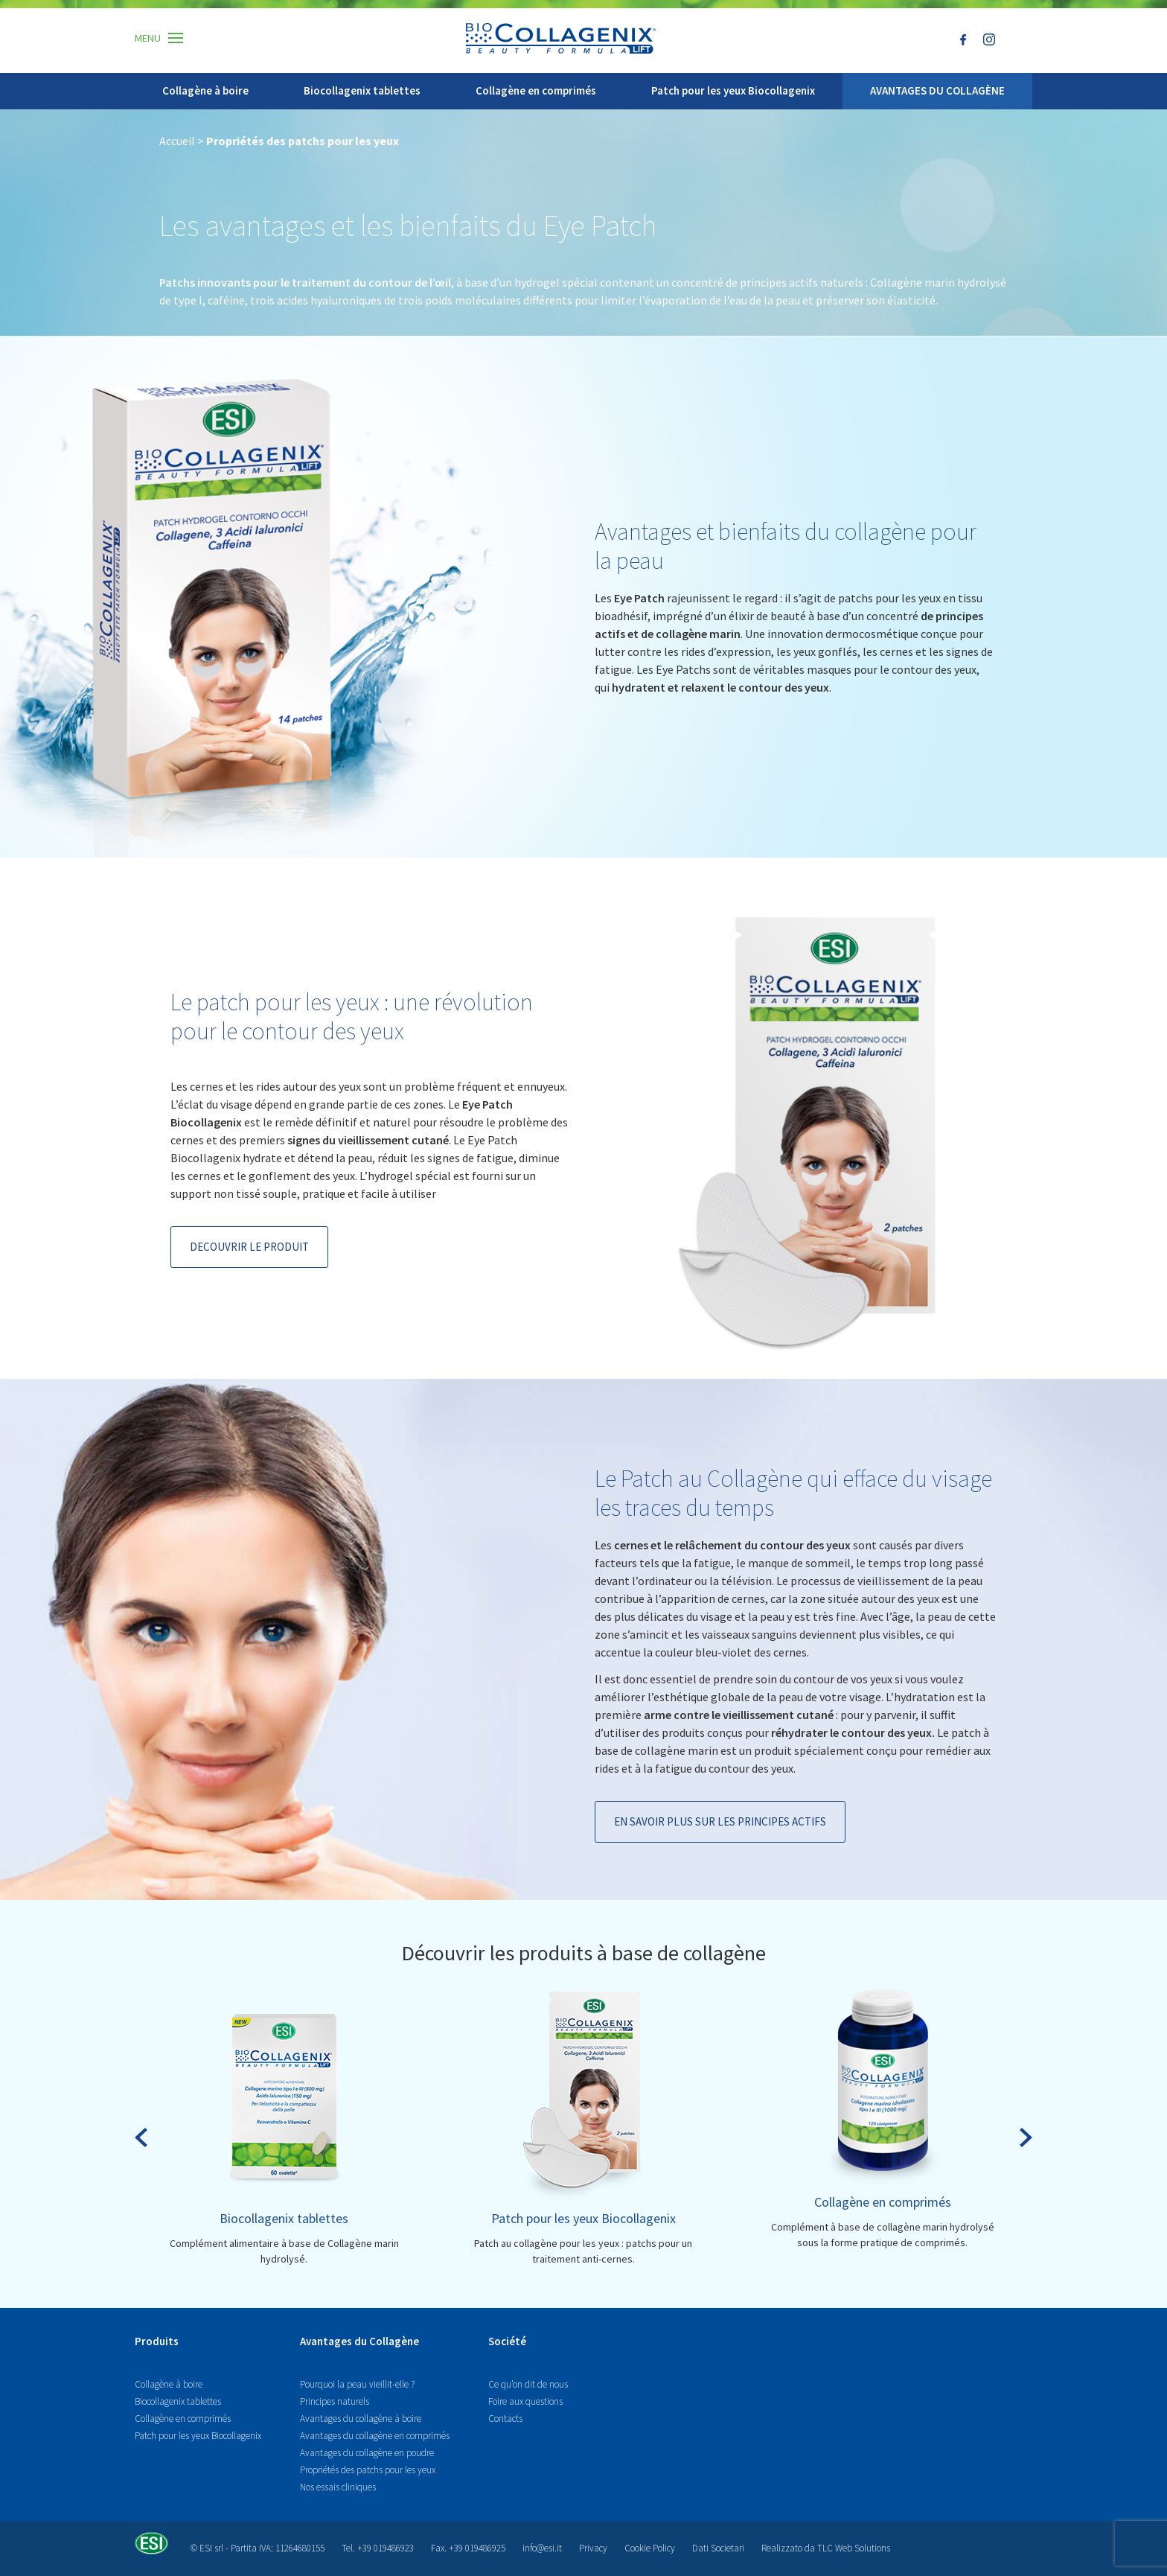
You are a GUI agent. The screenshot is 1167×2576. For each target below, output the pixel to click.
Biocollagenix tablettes (362, 90)
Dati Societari (718, 2548)
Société (507, 2341)
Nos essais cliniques (338, 2487)
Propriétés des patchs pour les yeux (367, 2470)
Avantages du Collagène (359, 2341)
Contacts (505, 2418)
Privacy (593, 2548)
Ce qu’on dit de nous (528, 2384)
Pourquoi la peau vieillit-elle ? (357, 2384)
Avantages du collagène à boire (360, 2418)
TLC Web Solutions (853, 2548)
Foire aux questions (525, 2401)
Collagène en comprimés (536, 90)
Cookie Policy (649, 2548)
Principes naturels (334, 2401)
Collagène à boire (205, 90)
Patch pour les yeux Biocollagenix (733, 90)
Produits (157, 2341)
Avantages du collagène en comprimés (375, 2435)
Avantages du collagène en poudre (367, 2452)
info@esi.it (542, 2548)
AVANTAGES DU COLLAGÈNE (937, 90)
